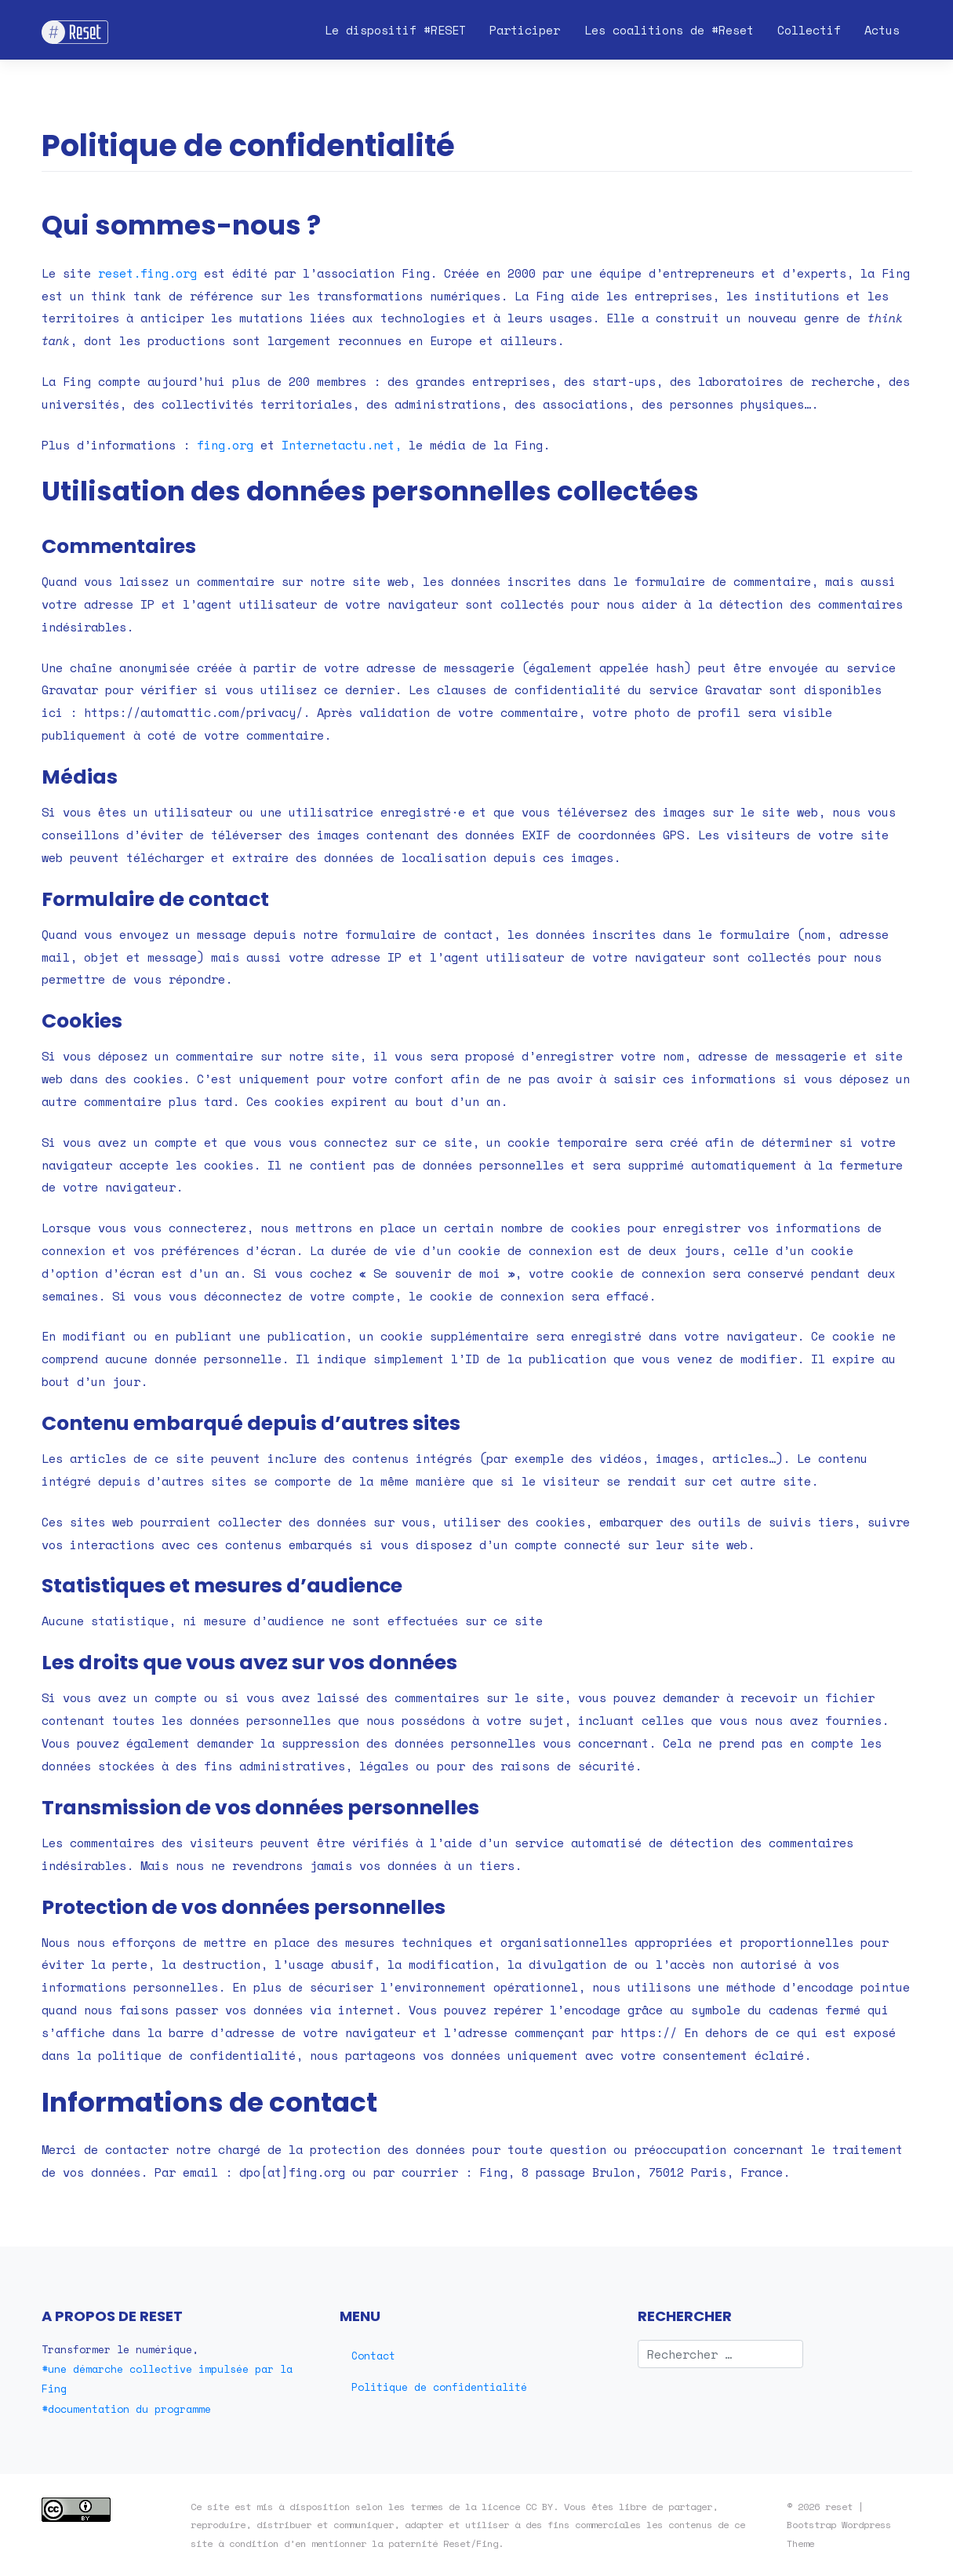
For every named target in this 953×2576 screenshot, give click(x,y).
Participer (524, 29)
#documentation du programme (126, 2409)
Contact (373, 2355)
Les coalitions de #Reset (669, 29)
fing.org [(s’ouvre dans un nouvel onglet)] (225, 444)
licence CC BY (517, 2506)
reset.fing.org (147, 273)
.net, (384, 444)
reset (839, 2506)
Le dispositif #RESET (395, 29)
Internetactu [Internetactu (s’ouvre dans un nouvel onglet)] (324, 444)
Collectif (809, 29)
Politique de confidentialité (439, 2387)
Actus (882, 29)
